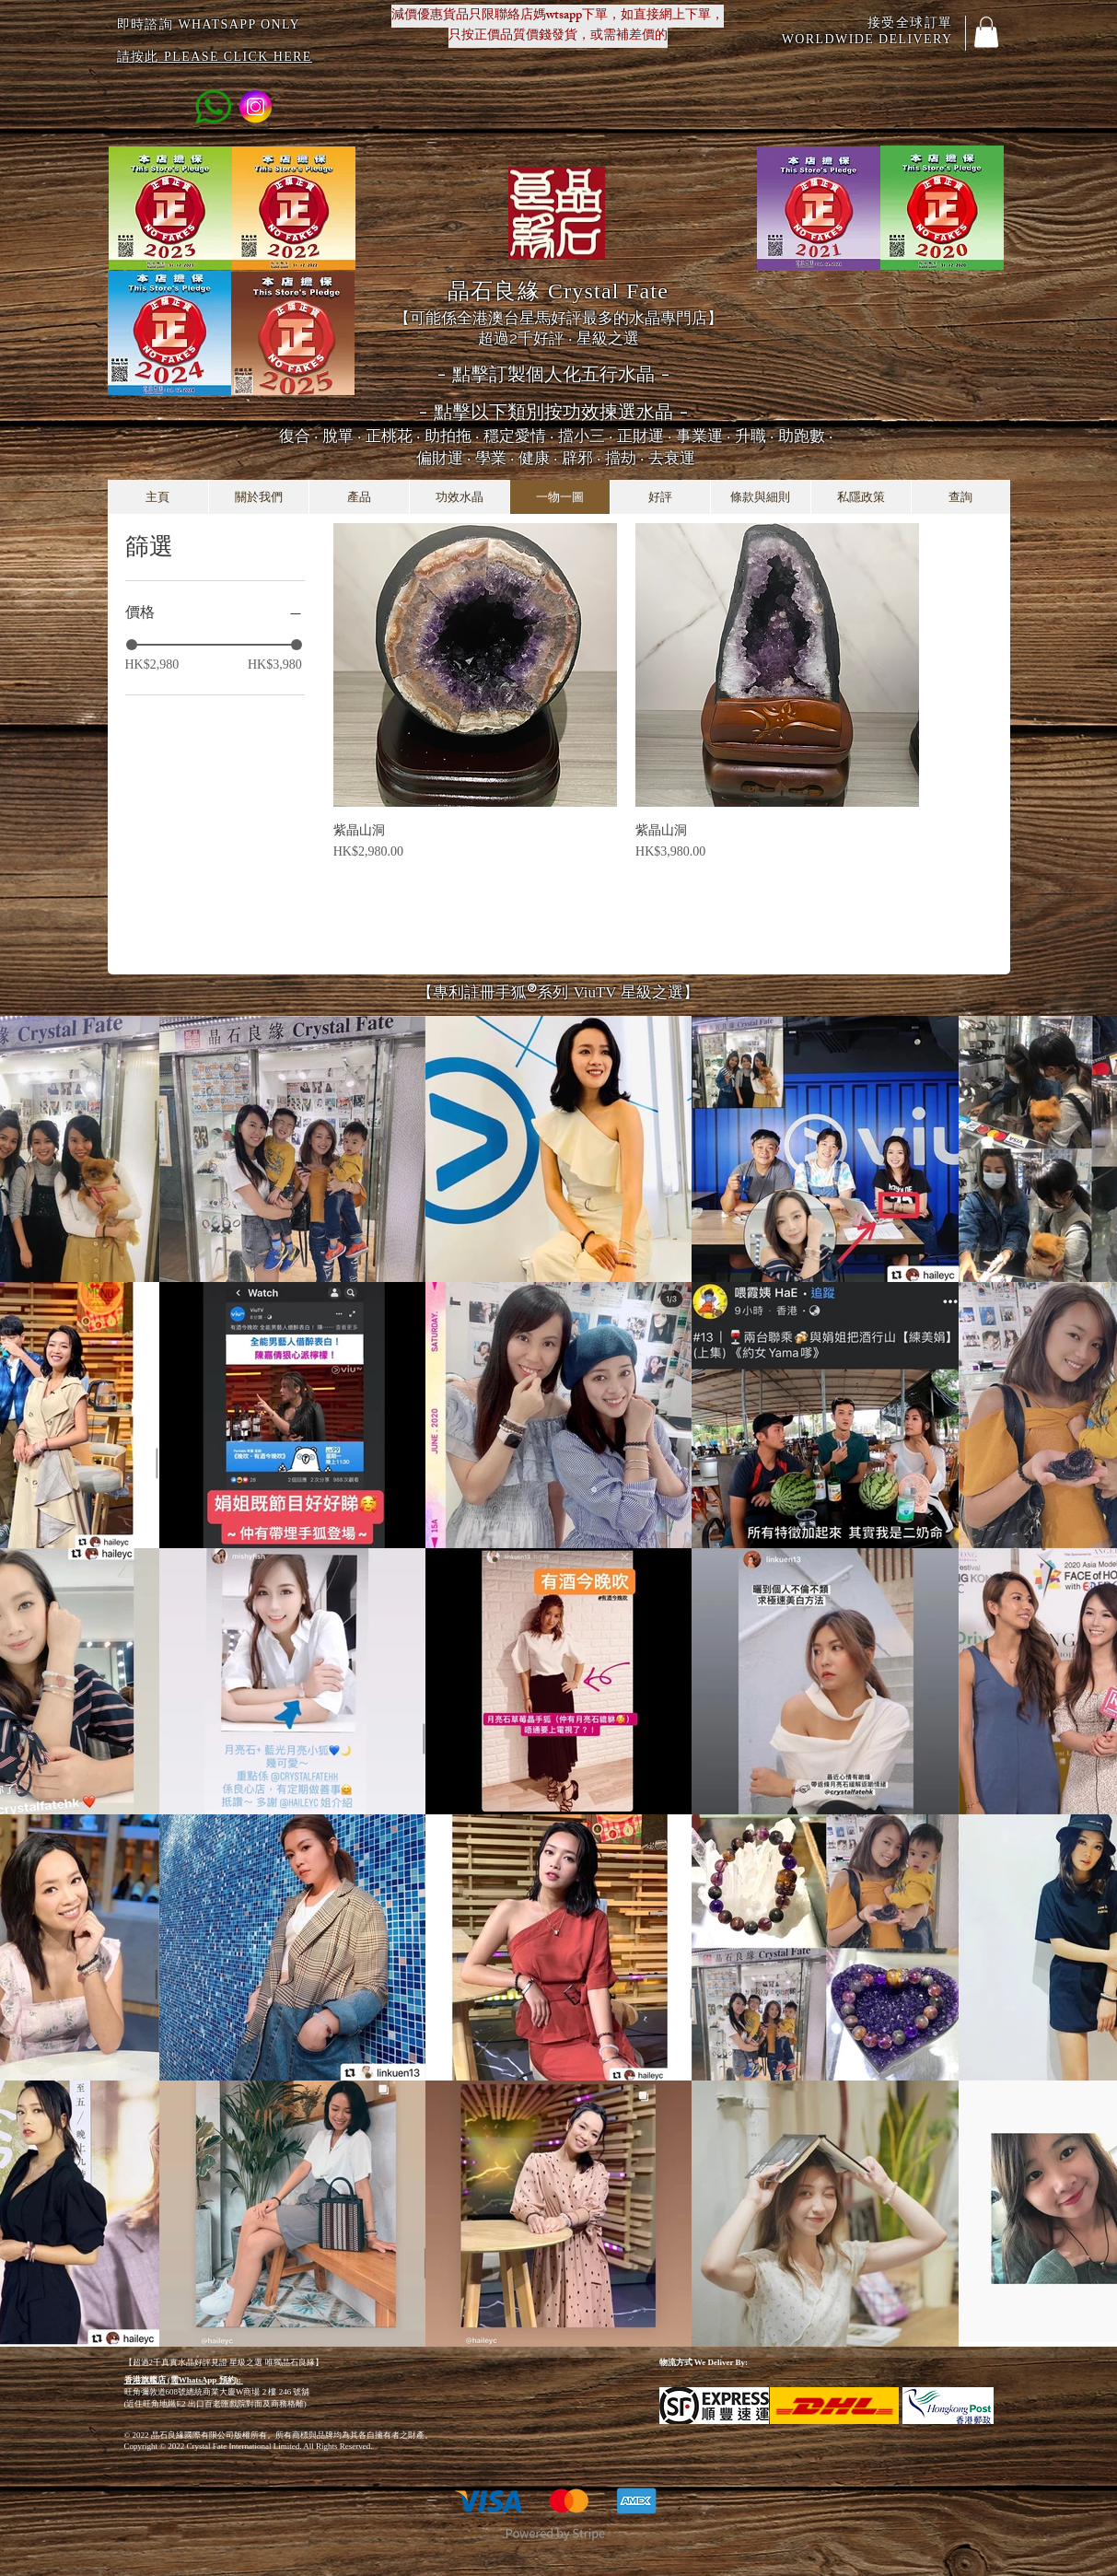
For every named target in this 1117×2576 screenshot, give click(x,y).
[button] (986, 32)
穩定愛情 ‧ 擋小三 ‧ (550, 435)
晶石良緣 (558, 290)
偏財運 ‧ (445, 458)
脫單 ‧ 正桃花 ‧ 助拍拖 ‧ (402, 435)
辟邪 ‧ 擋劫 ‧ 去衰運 (628, 458)
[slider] (132, 645)
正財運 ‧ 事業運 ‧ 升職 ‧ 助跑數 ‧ (725, 435)
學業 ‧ (496, 458)
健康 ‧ (540, 458)
